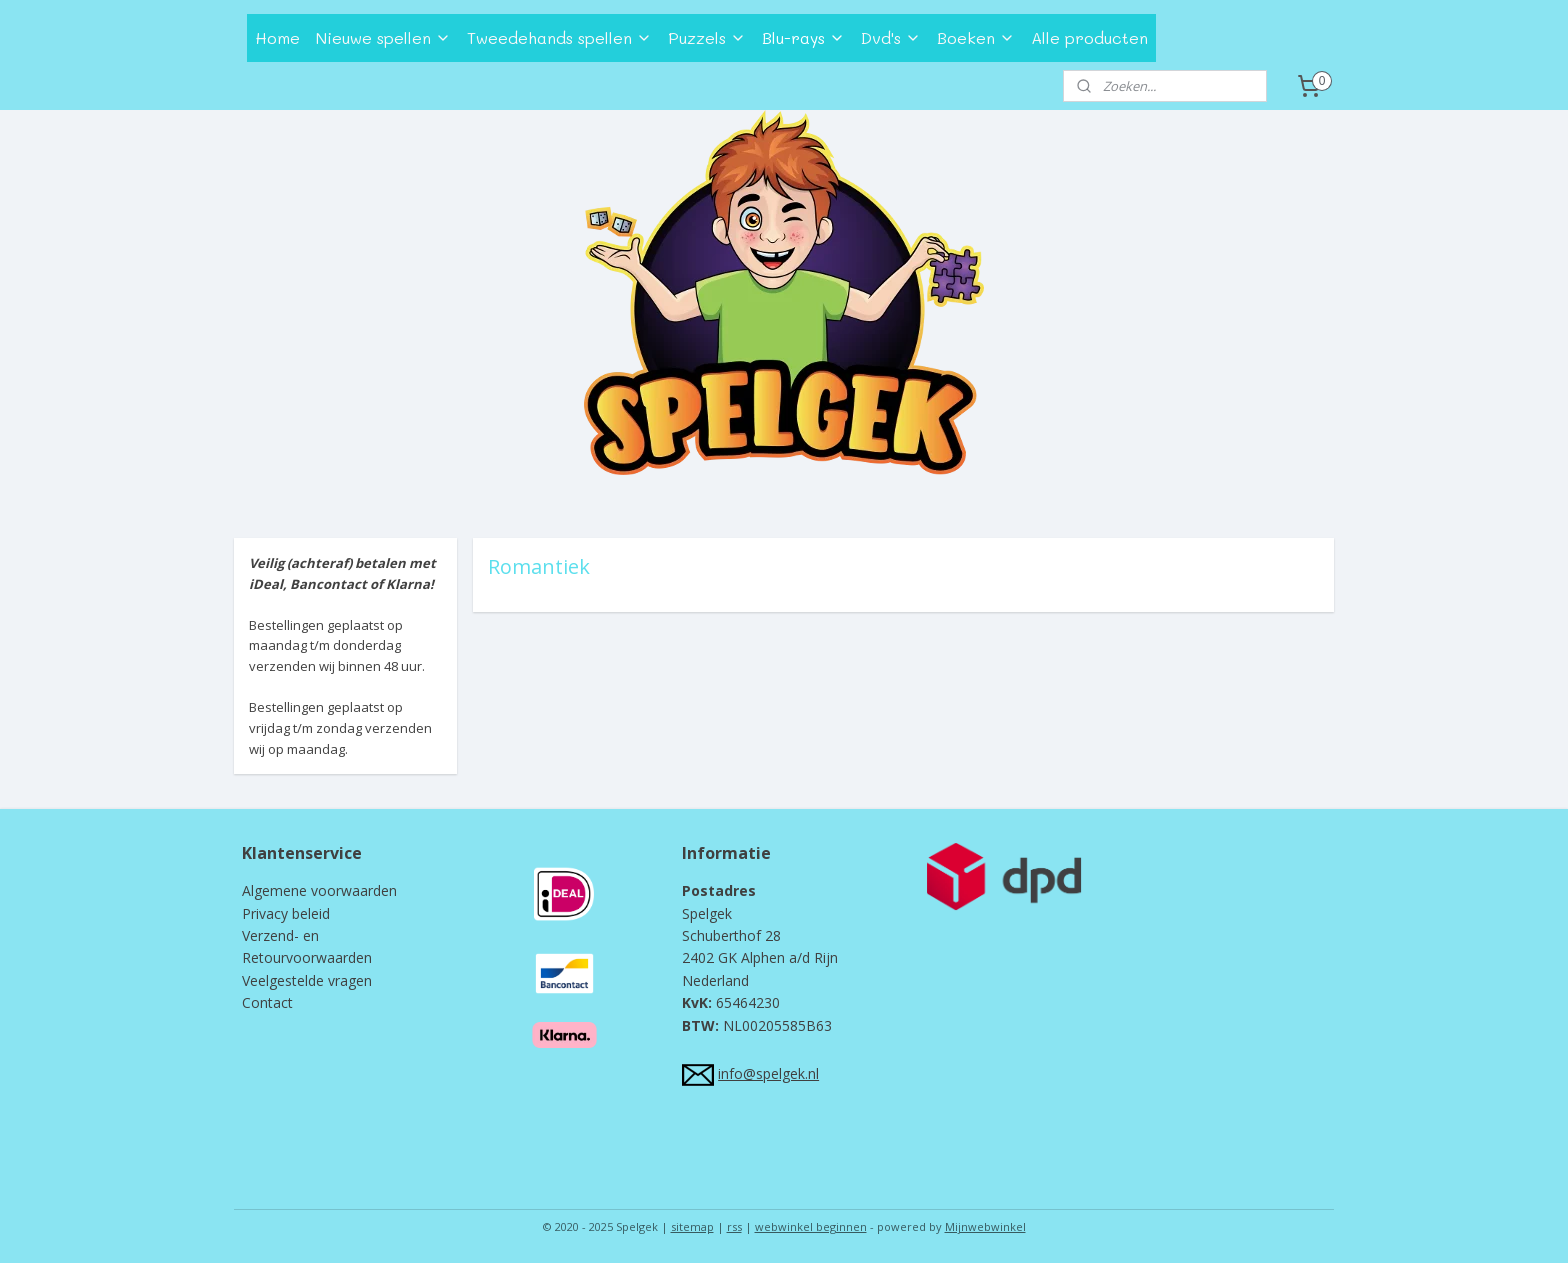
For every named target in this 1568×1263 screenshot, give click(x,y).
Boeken (976, 37)
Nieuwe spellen (383, 37)
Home (277, 37)
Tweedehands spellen (559, 37)
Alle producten (1089, 37)
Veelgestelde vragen (307, 980)
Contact (267, 1002)
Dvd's (891, 37)
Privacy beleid (286, 913)
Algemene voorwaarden (319, 890)
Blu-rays (803, 37)
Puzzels (707, 37)
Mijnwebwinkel (985, 1226)
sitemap (692, 1226)
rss (734, 1226)
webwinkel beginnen (811, 1226)
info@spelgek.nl (768, 1073)
